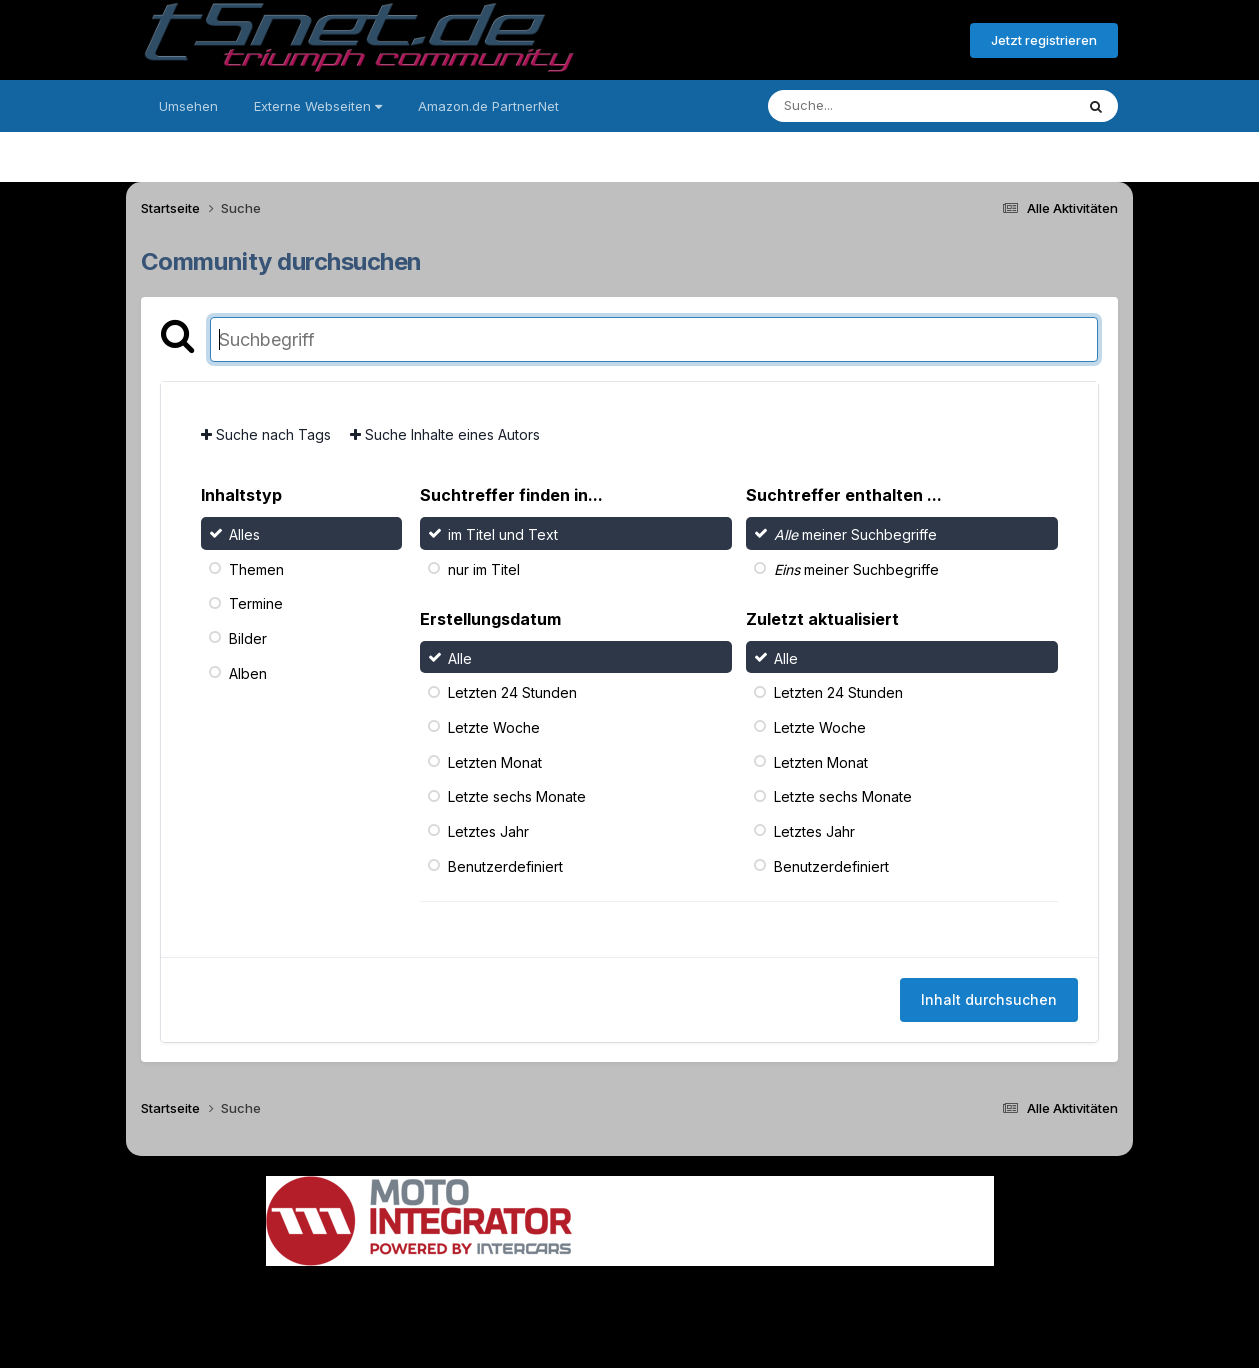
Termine (256, 603)
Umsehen (188, 106)
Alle (460, 657)
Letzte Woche (494, 727)
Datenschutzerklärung (641, 1296)
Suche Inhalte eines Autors (445, 434)
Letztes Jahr (488, 831)
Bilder (248, 638)
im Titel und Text (503, 534)
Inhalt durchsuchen (989, 999)
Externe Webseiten (318, 106)
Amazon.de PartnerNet (488, 106)
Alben (248, 672)
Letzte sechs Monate (517, 796)
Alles (244, 534)
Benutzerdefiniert (505, 865)
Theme (520, 1296)
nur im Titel (484, 568)
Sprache (438, 1296)
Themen (256, 568)
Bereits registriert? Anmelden (846, 41)
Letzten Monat (495, 761)
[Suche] (880, 106)
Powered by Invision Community (630, 1338)
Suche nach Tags (266, 434)
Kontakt (757, 1296)
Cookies (828, 1296)
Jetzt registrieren (1044, 40)
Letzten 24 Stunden (512, 692)
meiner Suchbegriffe (855, 534)
